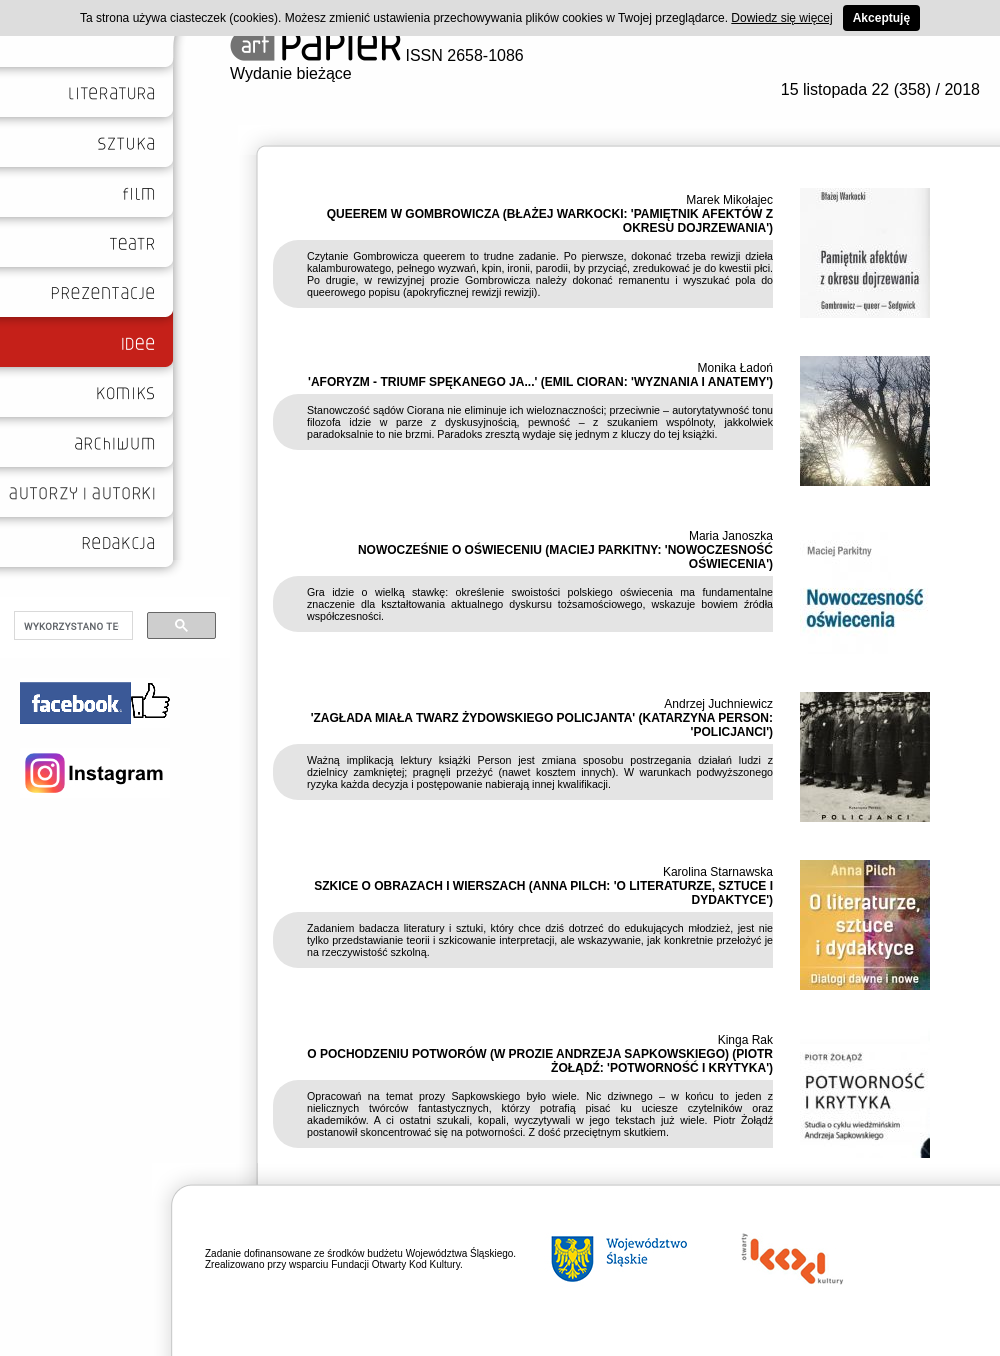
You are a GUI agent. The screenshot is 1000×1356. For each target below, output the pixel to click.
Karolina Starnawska (718, 872)
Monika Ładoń (735, 368)
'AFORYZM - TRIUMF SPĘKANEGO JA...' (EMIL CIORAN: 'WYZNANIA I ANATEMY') (540, 382)
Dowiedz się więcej (781, 18)
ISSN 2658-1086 (377, 55)
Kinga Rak (745, 1040)
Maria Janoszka (731, 536)
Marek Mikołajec (729, 200)
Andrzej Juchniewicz (718, 704)
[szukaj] (71, 626)
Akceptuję (881, 18)
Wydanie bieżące (291, 73)
